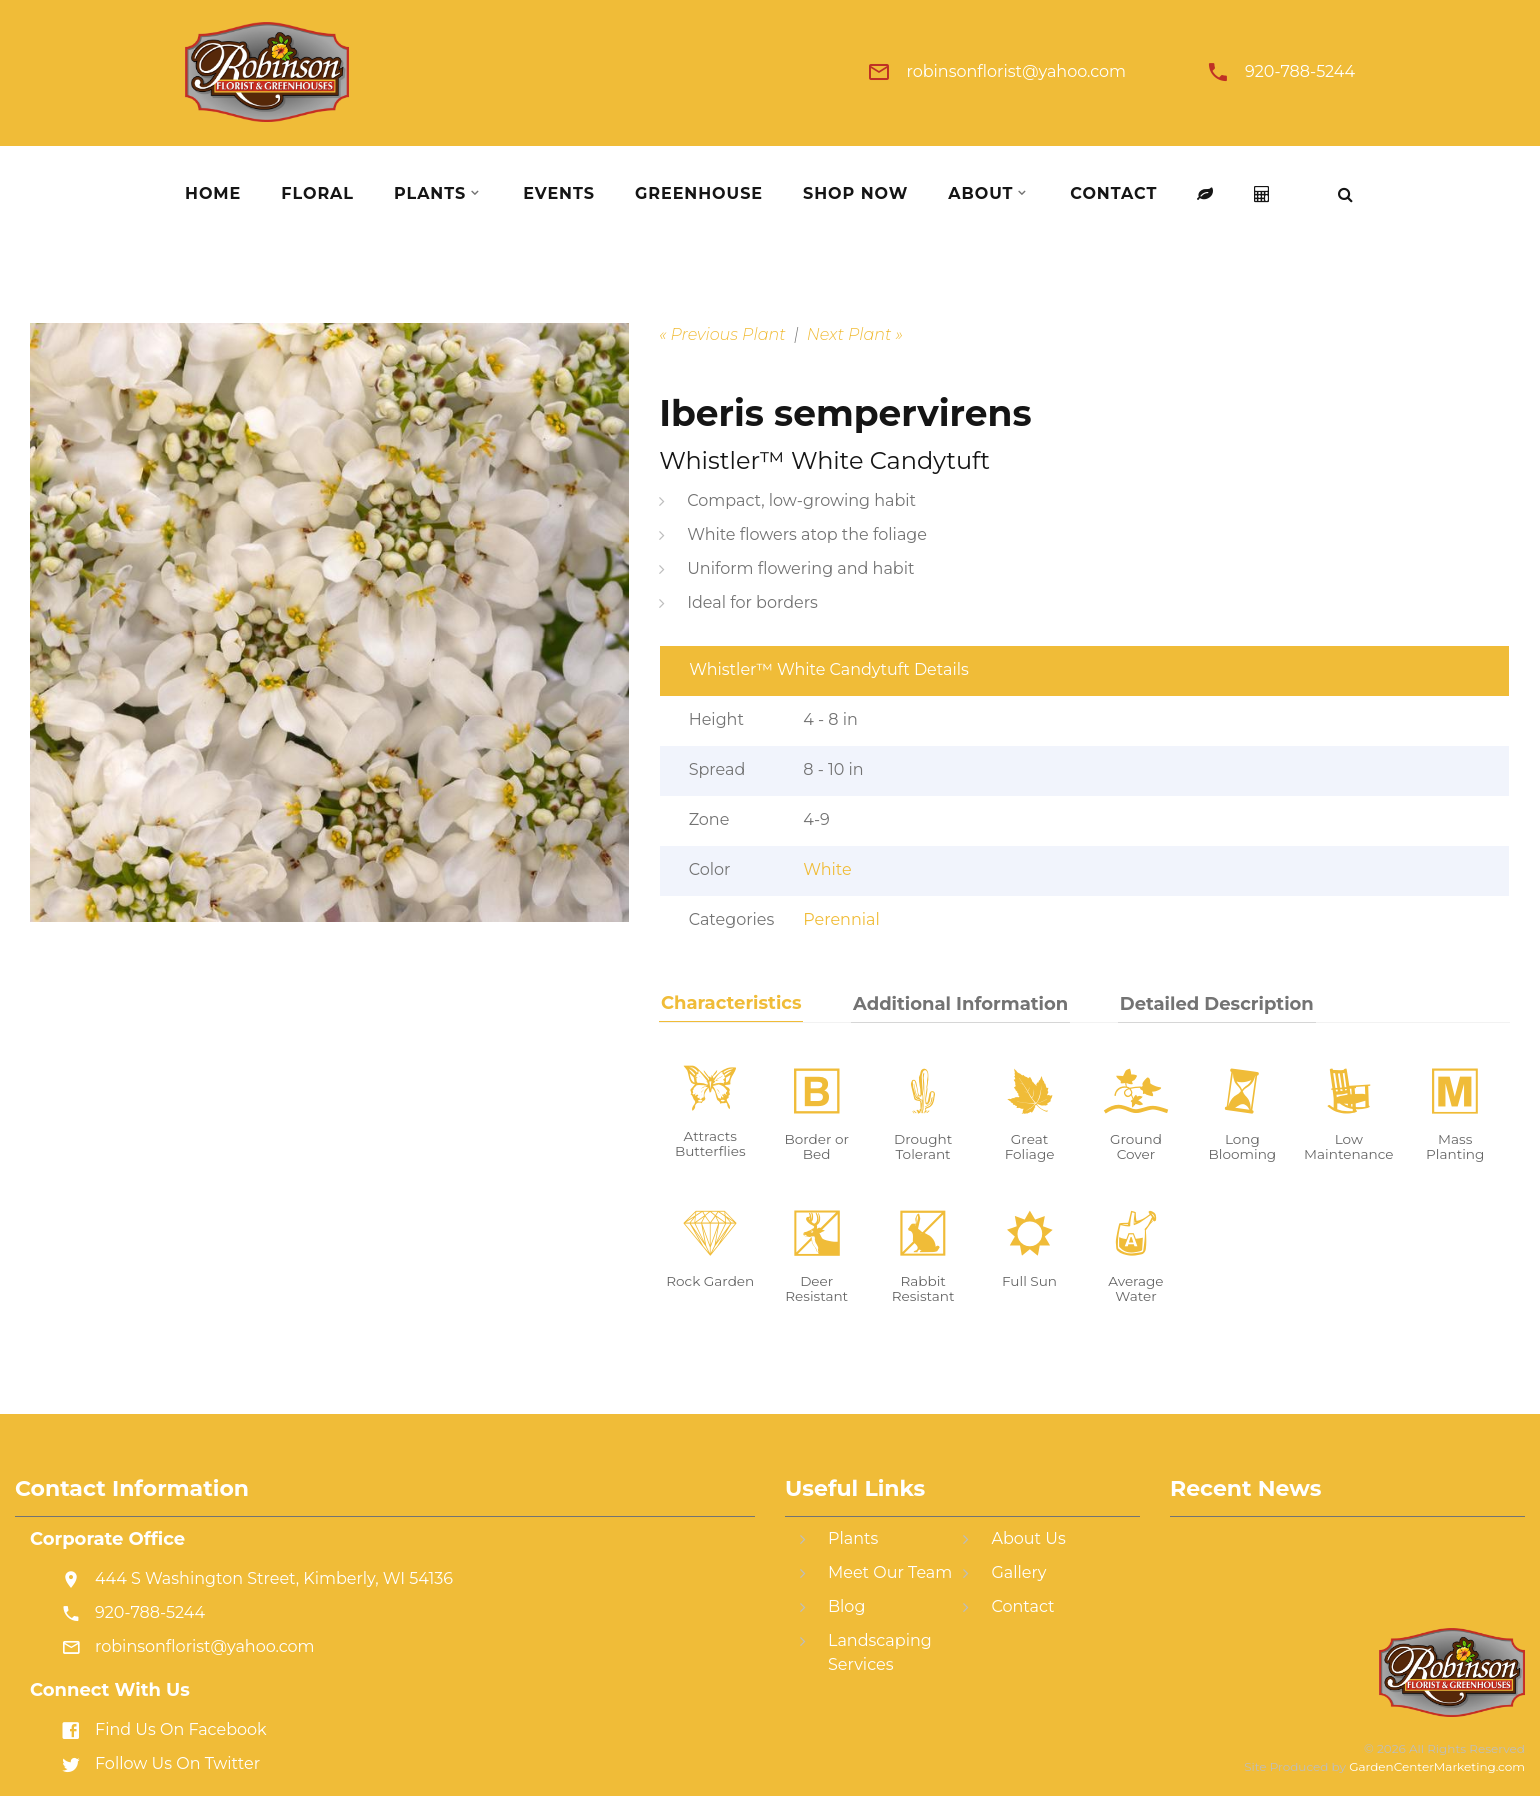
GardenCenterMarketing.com (1437, 1767)
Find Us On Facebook (181, 1730)
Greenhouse (699, 194)
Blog (846, 1607)
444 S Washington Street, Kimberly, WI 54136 (274, 1579)
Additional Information (955, 1004)
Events (559, 194)
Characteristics (729, 1003)
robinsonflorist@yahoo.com (1016, 72)
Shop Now (855, 194)
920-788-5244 (1300, 72)
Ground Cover (1136, 1147)
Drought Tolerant (923, 1147)
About (980, 194)
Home (213, 194)
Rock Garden (710, 1281)
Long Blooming (1243, 1147)
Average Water (1135, 1288)
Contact (1113, 194)
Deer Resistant (816, 1288)
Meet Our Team (890, 1573)
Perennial (841, 919)
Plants (430, 194)
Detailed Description (1208, 1004)
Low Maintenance (1348, 1147)
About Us (1028, 1539)
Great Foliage (1030, 1147)
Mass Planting (1455, 1147)
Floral (317, 194)
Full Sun (1029, 1281)
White (827, 869)
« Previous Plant (722, 334)
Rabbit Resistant (923, 1288)
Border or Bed (816, 1147)
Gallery (1018, 1573)
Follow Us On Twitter (177, 1764)
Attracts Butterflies (710, 1143)
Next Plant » (855, 334)
